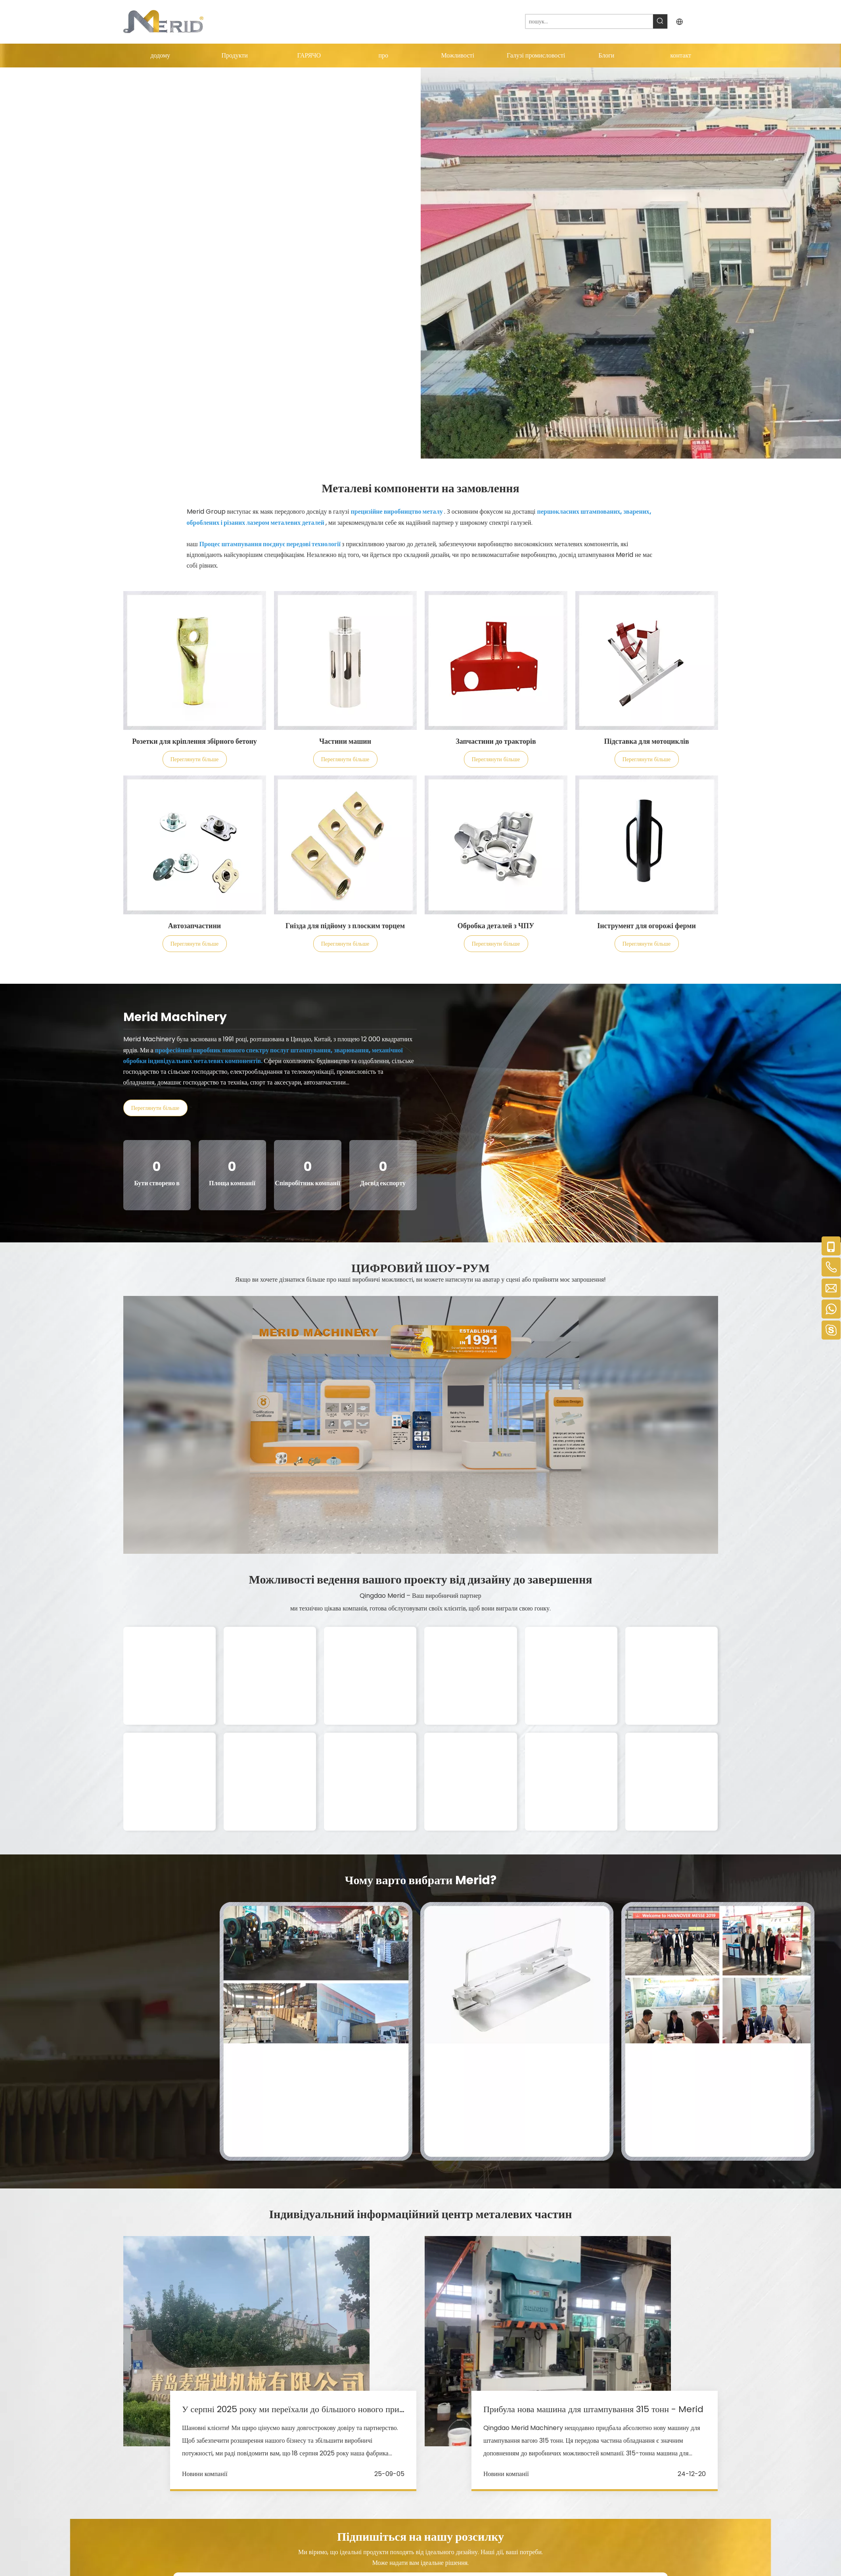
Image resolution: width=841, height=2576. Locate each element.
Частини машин (345, 741)
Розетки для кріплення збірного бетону (194, 741)
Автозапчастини (194, 926)
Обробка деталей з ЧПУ (496, 926)
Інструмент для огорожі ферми (646, 926)
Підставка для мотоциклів (646, 741)
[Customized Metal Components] (194, 660)
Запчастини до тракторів (496, 741)
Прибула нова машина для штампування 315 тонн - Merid (593, 2409)
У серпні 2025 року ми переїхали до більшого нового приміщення (306, 2409)
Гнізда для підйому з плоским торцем (345, 926)
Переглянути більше (194, 759)
